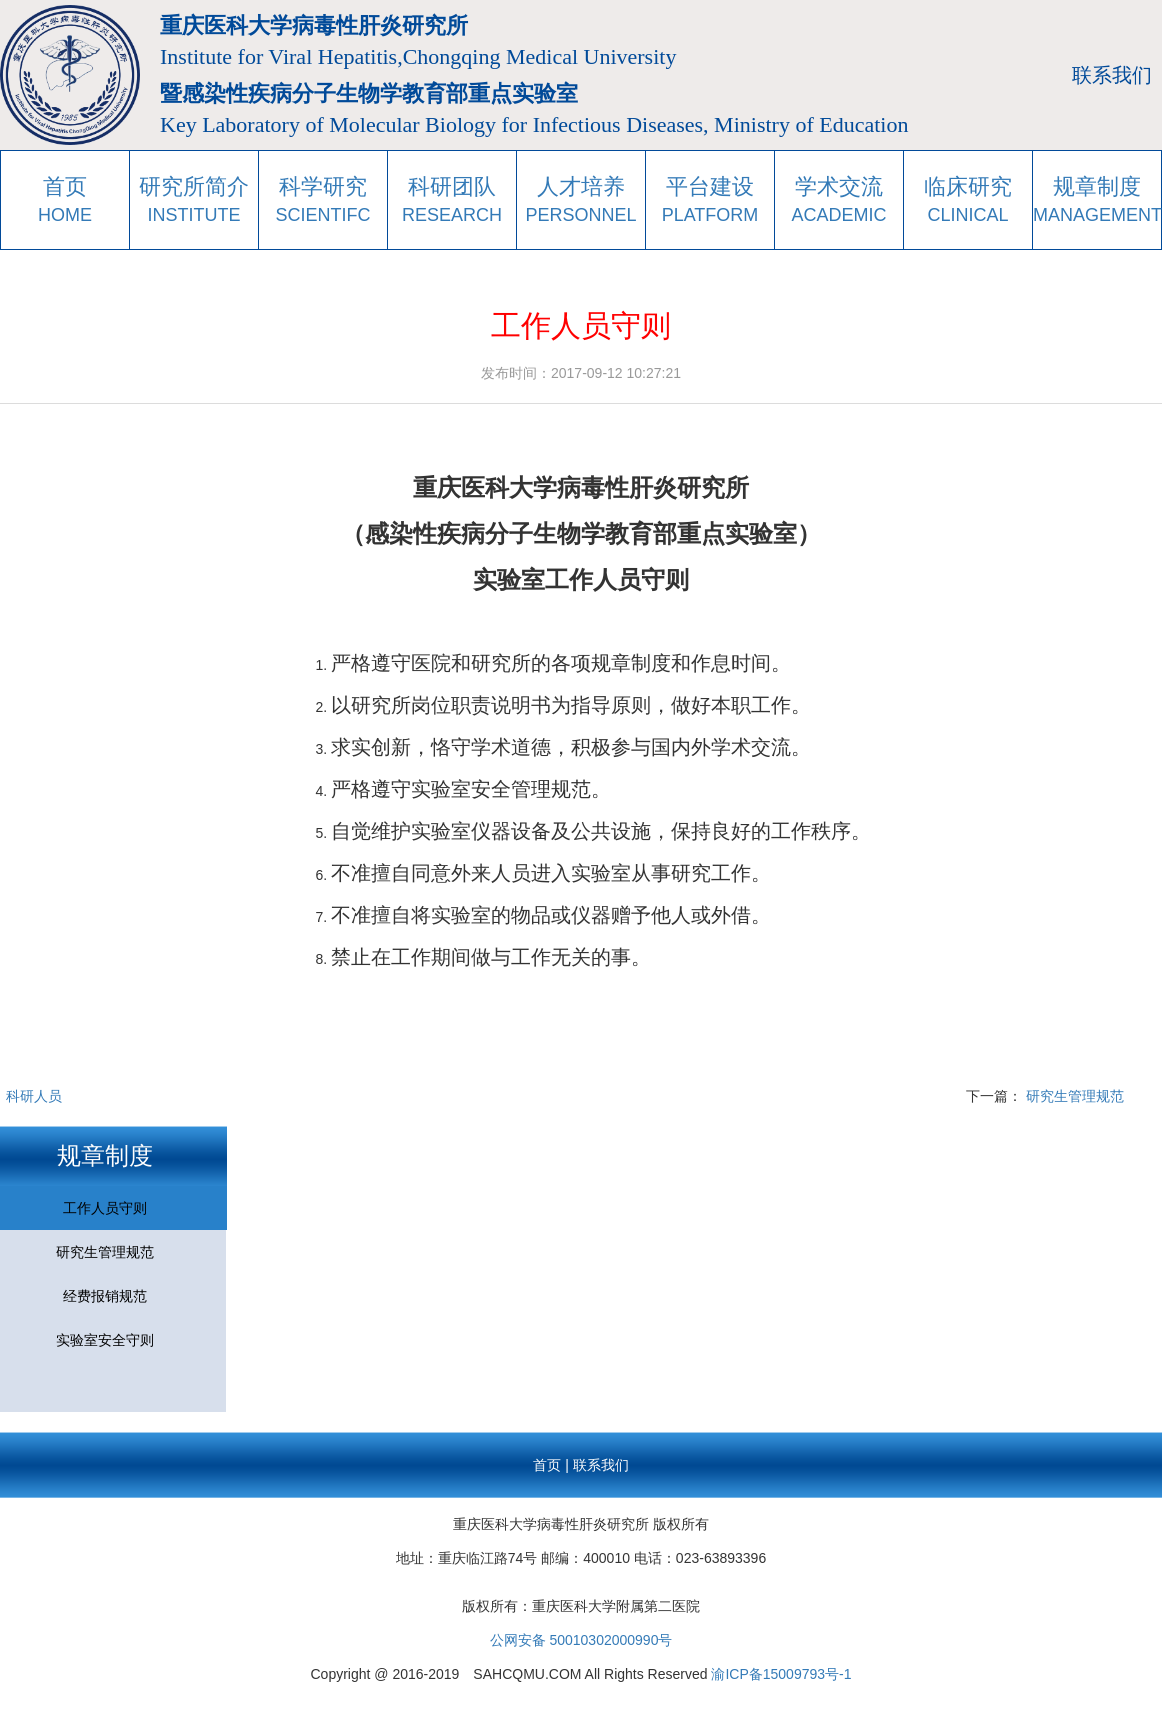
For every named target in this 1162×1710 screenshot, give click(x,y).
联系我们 (1112, 75)
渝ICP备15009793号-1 (781, 1674)
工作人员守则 (105, 1208)
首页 (547, 1465)
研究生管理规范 (1075, 1096)
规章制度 (105, 1155)
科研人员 (34, 1096)
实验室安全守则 (105, 1340)
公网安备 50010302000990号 (581, 1640)
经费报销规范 (105, 1296)
